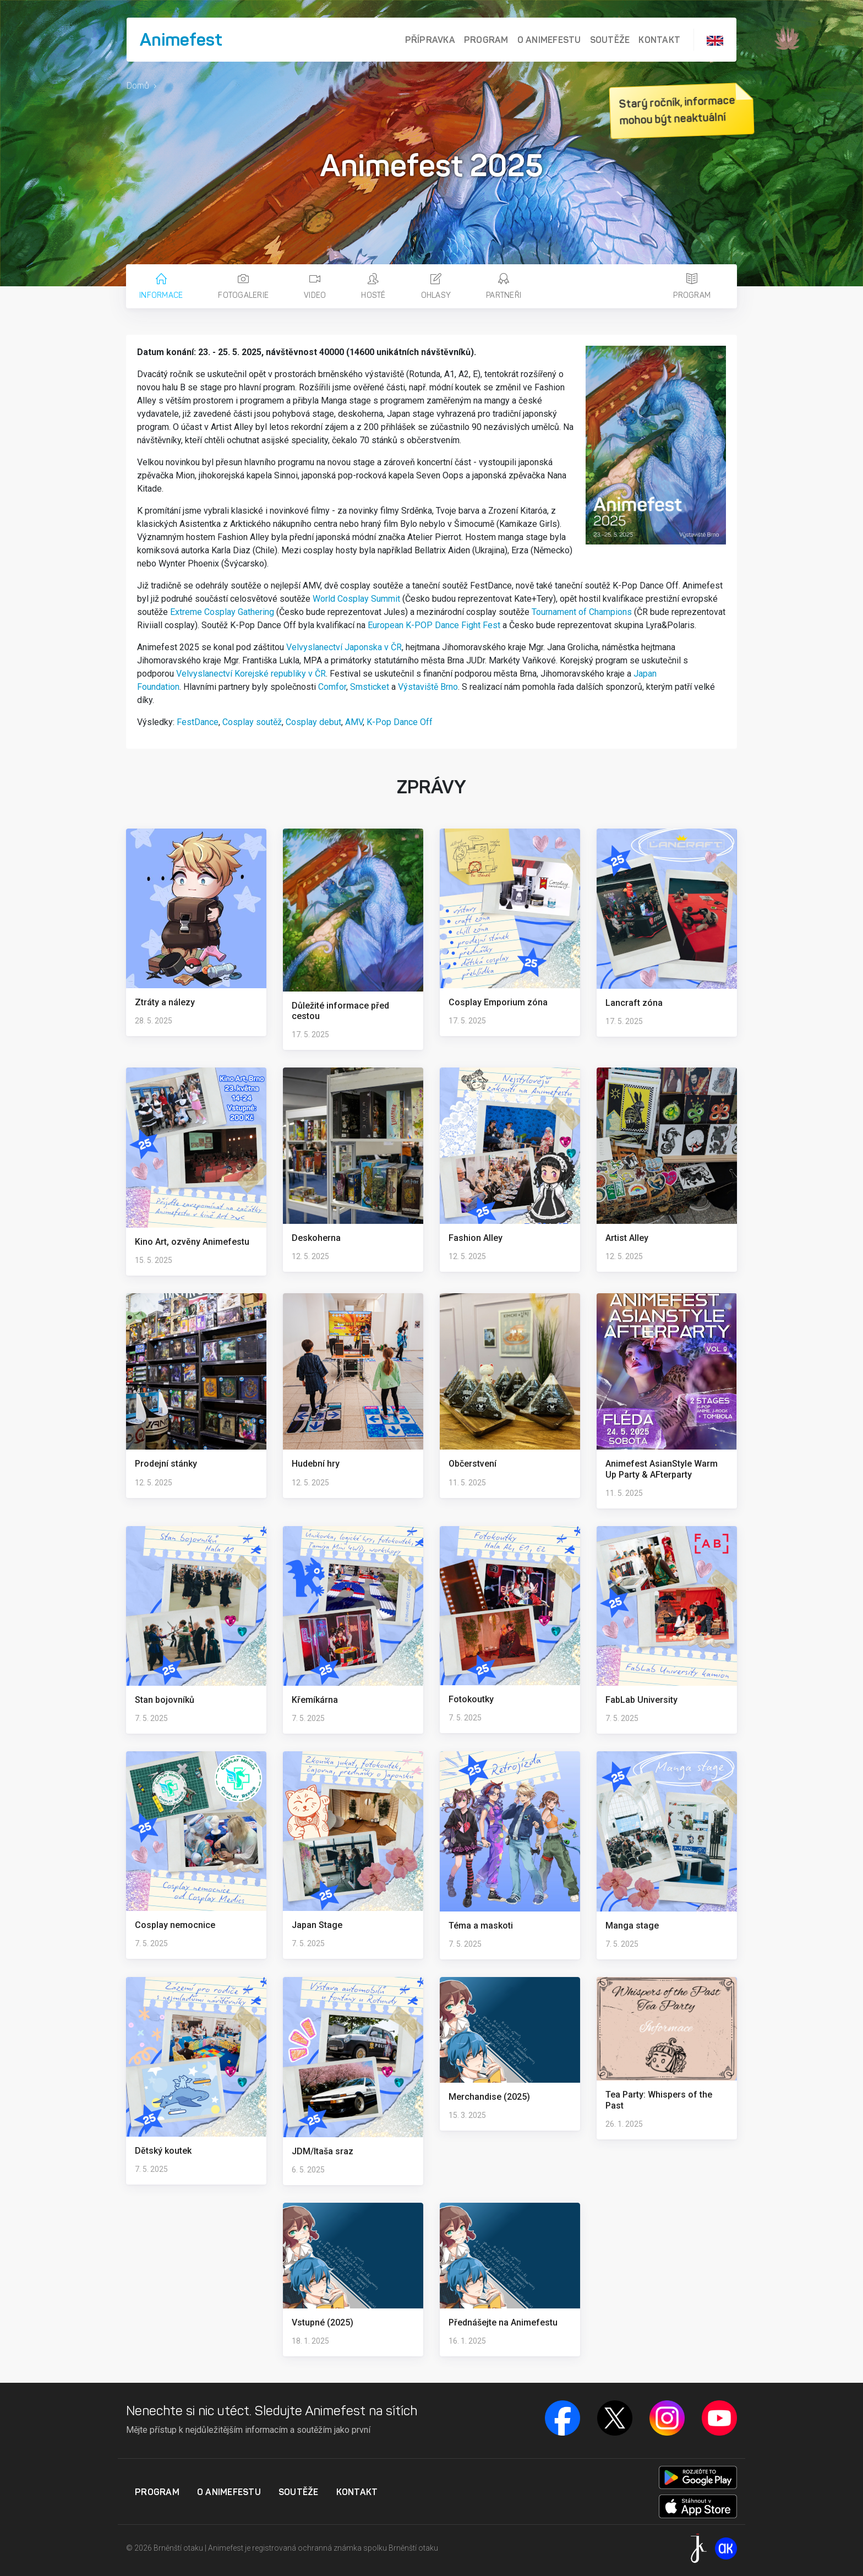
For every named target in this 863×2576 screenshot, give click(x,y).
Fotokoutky (471, 1699)
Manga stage (632, 1925)
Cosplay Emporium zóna (498, 1002)
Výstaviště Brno (428, 687)
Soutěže (610, 39)
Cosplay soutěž (252, 722)
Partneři (503, 286)
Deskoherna (316, 1238)
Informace (161, 286)
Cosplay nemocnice (175, 1925)
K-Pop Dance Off (400, 722)
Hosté (373, 286)
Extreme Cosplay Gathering (222, 612)
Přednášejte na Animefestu (503, 2322)
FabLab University (641, 1700)
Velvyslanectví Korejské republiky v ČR (251, 673)
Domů (138, 85)
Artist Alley (626, 1238)
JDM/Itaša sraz (322, 2151)
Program (486, 39)
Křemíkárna (315, 1700)
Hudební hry (316, 1463)
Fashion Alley (475, 1238)
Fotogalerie (243, 286)
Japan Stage (317, 1925)
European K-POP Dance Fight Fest (434, 625)
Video (315, 286)
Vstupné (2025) (322, 2322)
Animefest (181, 40)
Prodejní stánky (166, 1463)
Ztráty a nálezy (165, 1002)
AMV (354, 722)
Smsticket (369, 687)
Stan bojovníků (164, 1700)
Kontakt (659, 39)
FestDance (198, 722)
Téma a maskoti (481, 1925)
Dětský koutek (163, 2150)
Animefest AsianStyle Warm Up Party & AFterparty (661, 1468)
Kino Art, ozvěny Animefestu (192, 1242)
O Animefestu (549, 39)
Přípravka (430, 39)
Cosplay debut (313, 722)
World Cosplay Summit (356, 598)
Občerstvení (472, 1463)
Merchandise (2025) (489, 2097)
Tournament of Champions (582, 612)
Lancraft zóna (634, 1003)
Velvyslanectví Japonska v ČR (344, 647)
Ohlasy (436, 286)
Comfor (332, 687)
